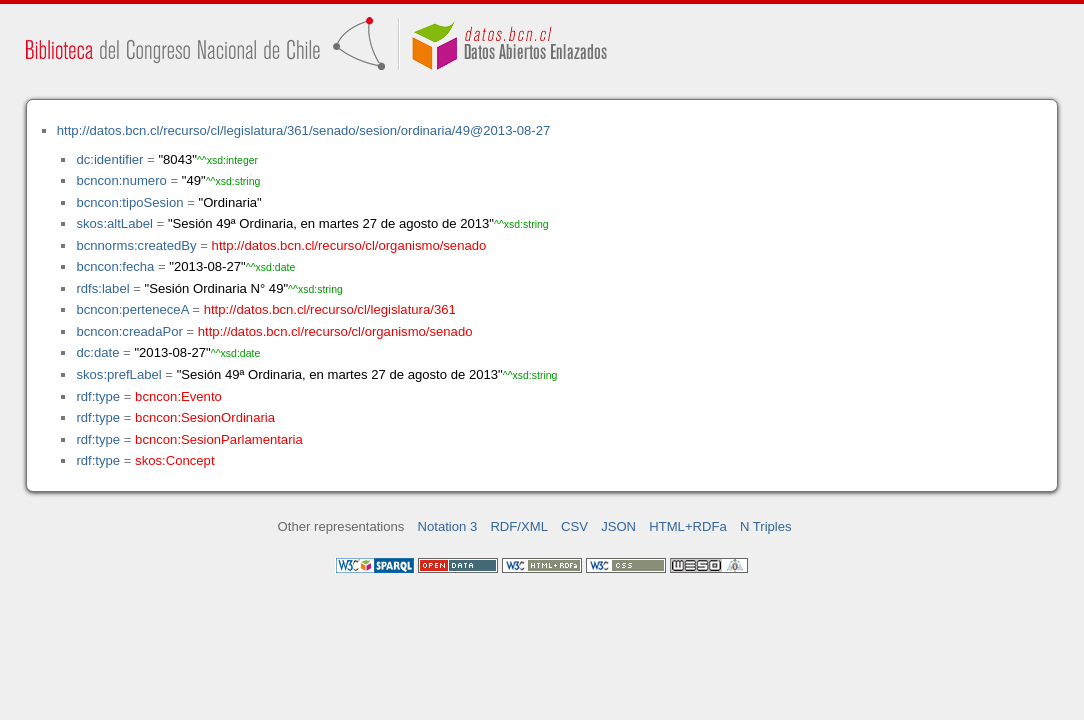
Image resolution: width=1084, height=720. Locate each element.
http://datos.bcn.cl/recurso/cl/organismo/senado (349, 245)
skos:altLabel (114, 223)
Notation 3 (448, 526)
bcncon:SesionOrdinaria (205, 417)
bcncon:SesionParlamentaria (219, 439)
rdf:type (98, 396)
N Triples (766, 526)
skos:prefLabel (118, 374)
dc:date (97, 352)
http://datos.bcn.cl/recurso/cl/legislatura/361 (330, 309)
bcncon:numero (121, 180)
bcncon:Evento (178, 396)
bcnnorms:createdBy (136, 245)
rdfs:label (102, 288)
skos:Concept (174, 460)
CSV (574, 526)
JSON (618, 526)
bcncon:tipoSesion (129, 202)
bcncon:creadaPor (129, 331)
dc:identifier (109, 159)
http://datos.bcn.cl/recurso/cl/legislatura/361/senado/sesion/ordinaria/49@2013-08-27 (304, 130)
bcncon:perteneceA (132, 309)
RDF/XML (519, 526)
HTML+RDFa (688, 526)
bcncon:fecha (115, 266)
